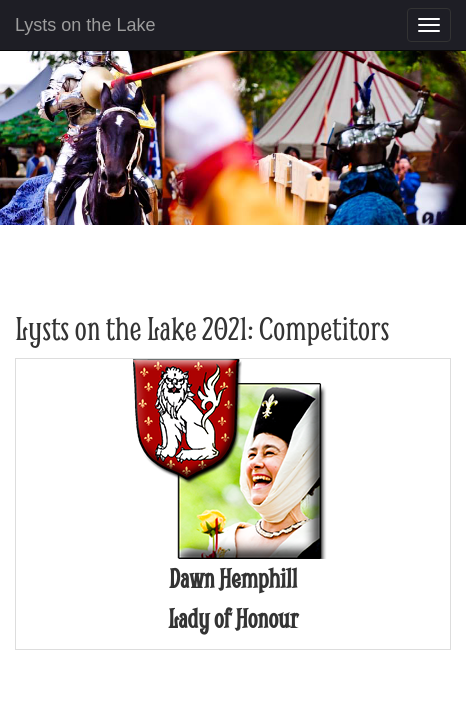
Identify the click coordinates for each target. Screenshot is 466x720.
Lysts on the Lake (85, 25)
